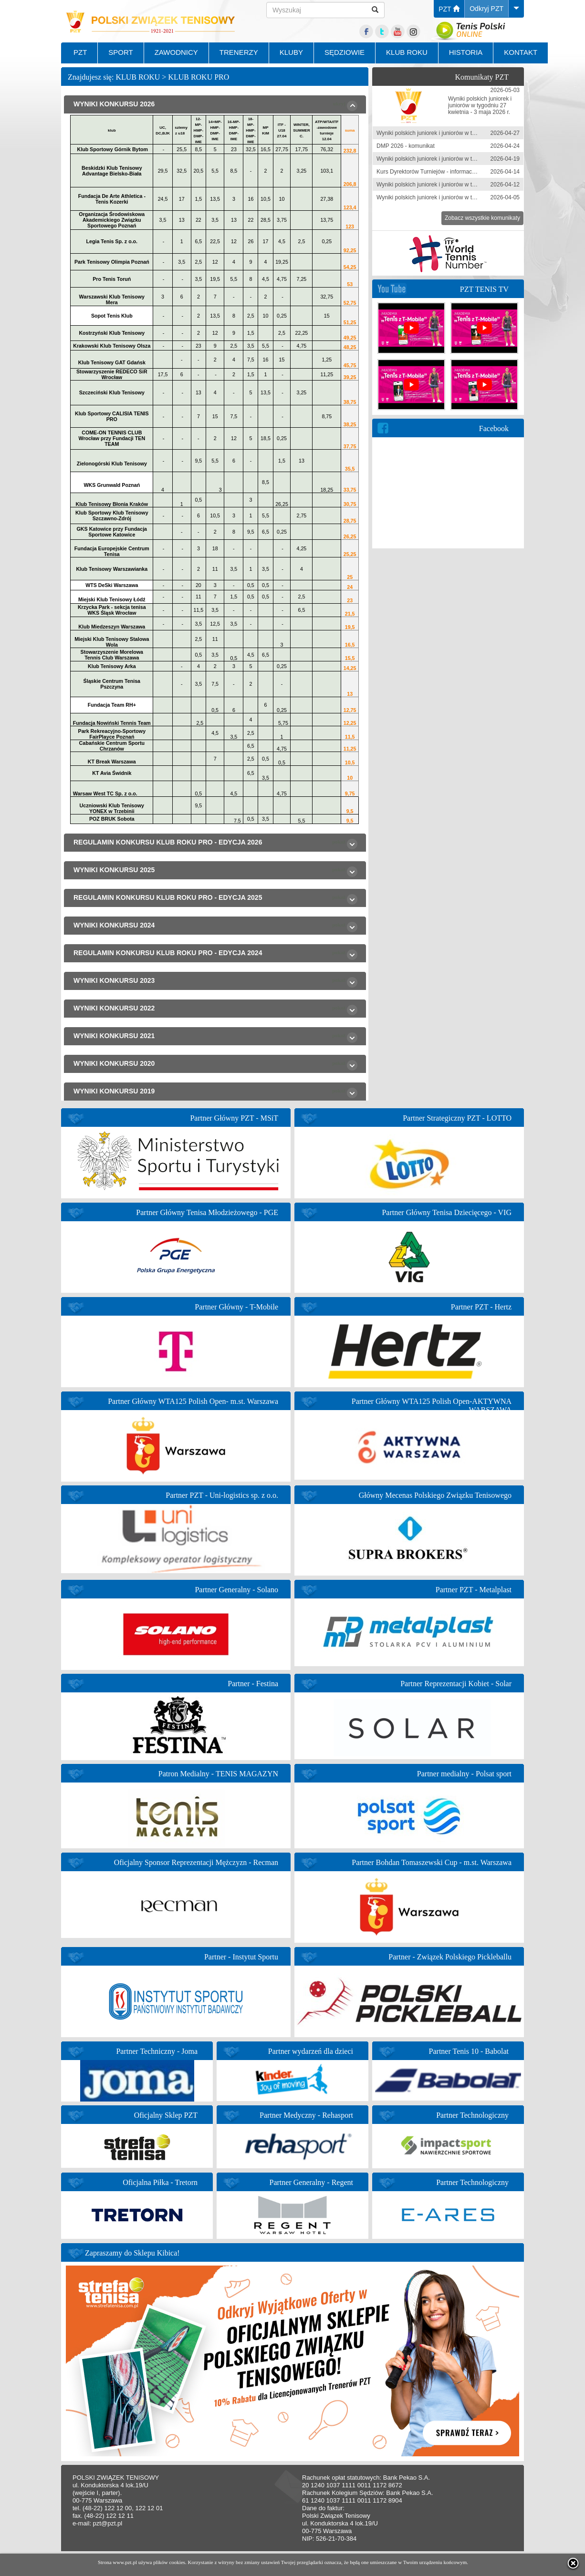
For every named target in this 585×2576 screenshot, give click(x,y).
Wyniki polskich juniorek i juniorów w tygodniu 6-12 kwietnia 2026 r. (461, 184)
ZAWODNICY (176, 52)
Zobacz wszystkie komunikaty (482, 218)
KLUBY (291, 52)
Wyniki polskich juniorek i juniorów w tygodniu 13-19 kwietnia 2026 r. (463, 158)
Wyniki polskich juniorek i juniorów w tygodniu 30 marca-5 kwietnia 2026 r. (470, 197)
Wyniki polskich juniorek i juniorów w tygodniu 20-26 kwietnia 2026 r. (463, 133)
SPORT (120, 52)
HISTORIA (466, 52)
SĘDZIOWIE (344, 52)
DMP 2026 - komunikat (405, 146)
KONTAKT (520, 52)
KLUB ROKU (407, 52)
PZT (449, 9)
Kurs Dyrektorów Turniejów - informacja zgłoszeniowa (444, 171)
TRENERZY (238, 52)
